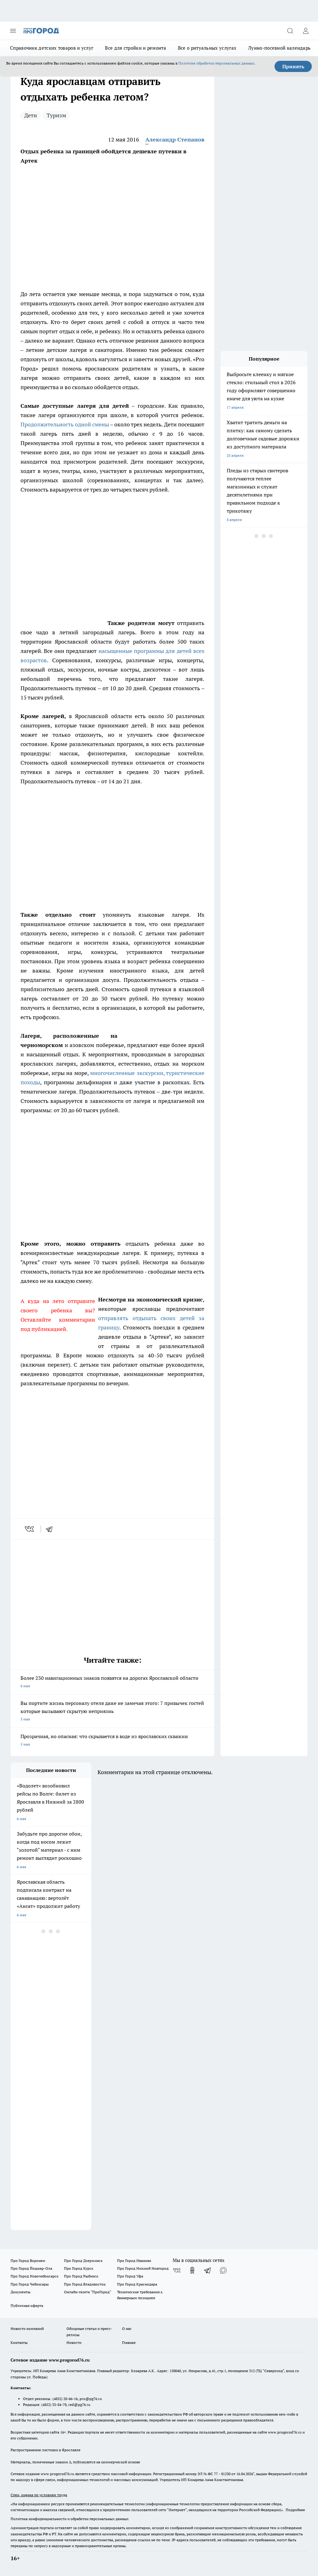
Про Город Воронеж (28, 2260)
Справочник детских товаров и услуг (51, 48)
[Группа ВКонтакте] (176, 2270)
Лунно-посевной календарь (279, 48)
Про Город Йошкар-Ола (31, 2268)
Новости (73, 2342)
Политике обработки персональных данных (216, 63)
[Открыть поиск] (290, 31)
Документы (20, 2292)
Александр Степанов (174, 139)
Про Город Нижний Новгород (143, 2268)
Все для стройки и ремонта (135, 48)
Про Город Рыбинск (81, 2276)
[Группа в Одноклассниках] (192, 2270)
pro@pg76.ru (91, 2398)
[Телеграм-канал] (208, 2270)
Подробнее (295, 2509)
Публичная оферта (27, 2305)
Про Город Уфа (130, 2276)
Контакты (19, 2342)
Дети (30, 115)
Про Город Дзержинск (83, 2260)
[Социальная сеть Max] (223, 2270)
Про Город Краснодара (137, 2284)
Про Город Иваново (134, 2260)
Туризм (56, 115)
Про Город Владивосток (85, 2284)
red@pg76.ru (79, 2404)
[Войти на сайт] (305, 31)
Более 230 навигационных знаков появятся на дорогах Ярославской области (112, 1682)
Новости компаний (27, 2328)
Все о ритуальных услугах (207, 48)
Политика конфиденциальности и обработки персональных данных (70, 2518)
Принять (293, 66)
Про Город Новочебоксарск (34, 2276)
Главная (128, 2342)
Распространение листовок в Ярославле (45, 2450)
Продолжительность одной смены (64, 424)
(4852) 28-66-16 (65, 2398)
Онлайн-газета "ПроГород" (87, 2292)
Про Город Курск (78, 2268)
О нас (127, 2328)
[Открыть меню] (13, 31)
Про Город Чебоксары (30, 2284)
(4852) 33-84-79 (53, 2404)
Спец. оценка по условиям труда (39, 2495)
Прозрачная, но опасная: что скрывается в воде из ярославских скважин (112, 1740)
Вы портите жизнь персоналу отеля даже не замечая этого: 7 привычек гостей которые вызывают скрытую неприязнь (112, 1711)
